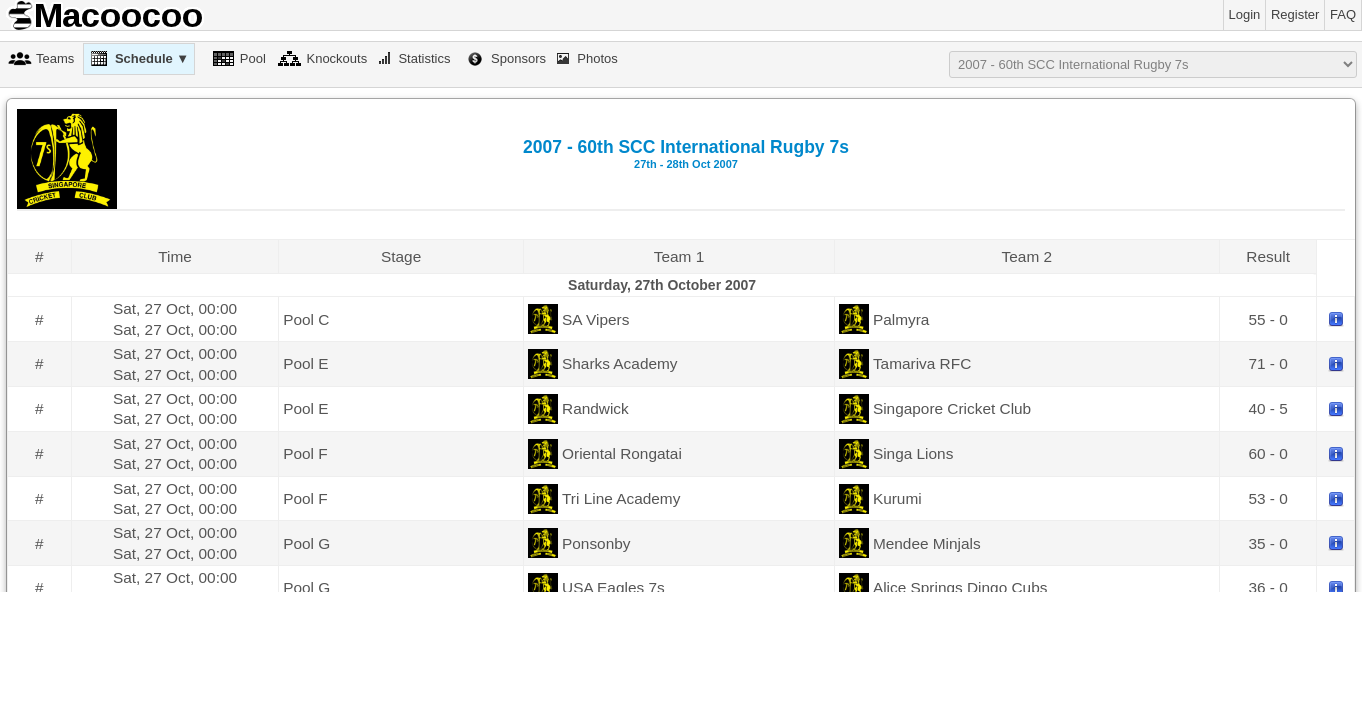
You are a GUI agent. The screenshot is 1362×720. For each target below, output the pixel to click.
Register (1295, 14)
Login (1245, 14)
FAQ (1343, 14)
